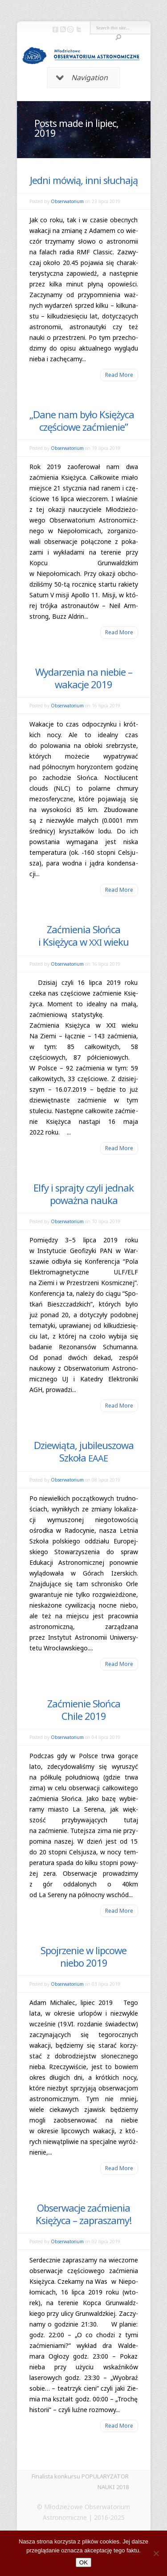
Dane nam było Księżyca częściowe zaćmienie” (83, 420)
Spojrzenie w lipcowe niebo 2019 (83, 1956)
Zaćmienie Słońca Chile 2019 (83, 1710)
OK (83, 2562)
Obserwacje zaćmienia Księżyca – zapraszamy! (83, 2214)
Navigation (82, 77)
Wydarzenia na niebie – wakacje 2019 (83, 678)
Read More (119, 375)
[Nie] (155, 2553)
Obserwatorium (67, 201)
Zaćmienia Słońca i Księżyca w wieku (83, 935)
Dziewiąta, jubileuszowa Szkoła (84, 1451)
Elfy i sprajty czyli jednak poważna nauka (83, 1194)
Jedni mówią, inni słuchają (84, 180)
